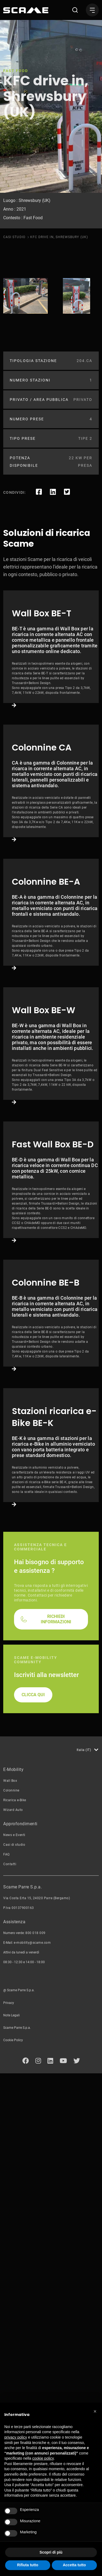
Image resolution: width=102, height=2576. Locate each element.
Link (51, 683)
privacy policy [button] (15, 2437)
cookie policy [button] (43, 2458)
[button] (95, 2411)
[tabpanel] (25, 296)
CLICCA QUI (33, 2202)
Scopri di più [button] (51, 2552)
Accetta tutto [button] (74, 2565)
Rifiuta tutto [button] (27, 2565)
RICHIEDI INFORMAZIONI (56, 2127)
